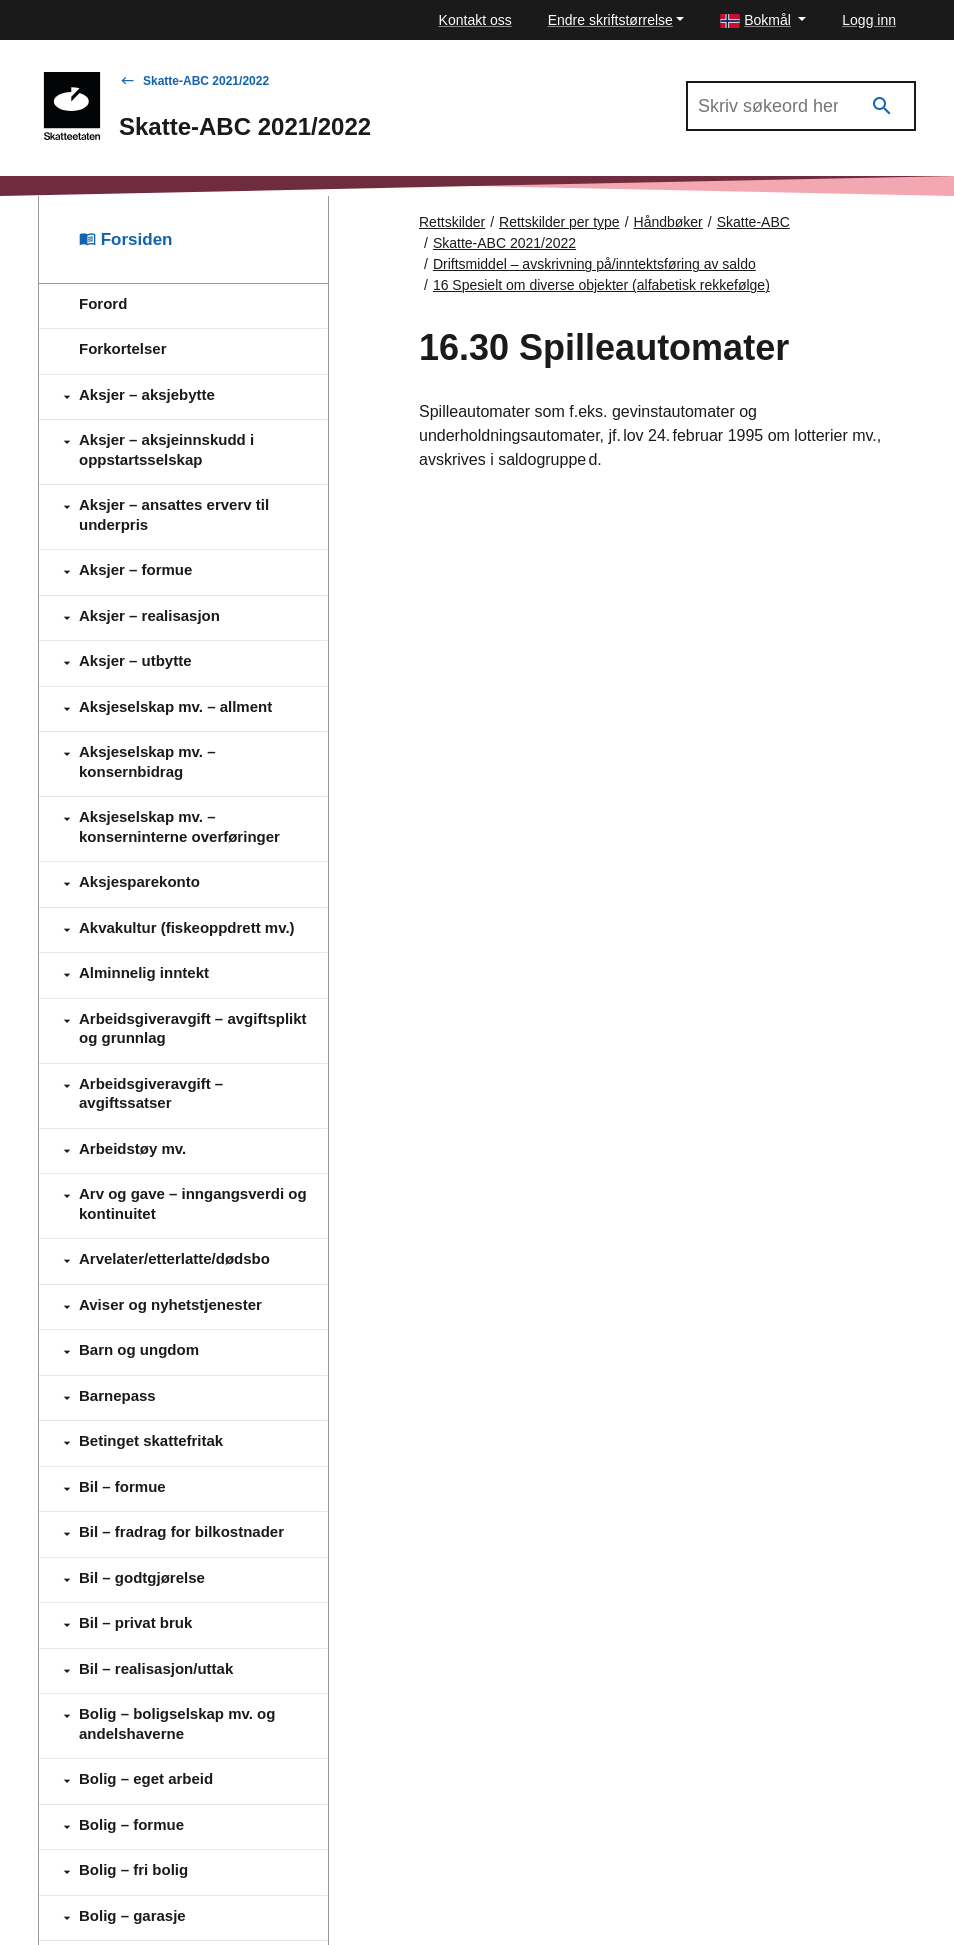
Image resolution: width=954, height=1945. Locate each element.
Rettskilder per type (559, 222)
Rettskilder (452, 222)
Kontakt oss (475, 20)
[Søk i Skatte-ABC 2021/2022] (801, 106)
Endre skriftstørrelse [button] (610, 20)
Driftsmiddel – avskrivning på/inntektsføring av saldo (594, 264)
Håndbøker (668, 222)
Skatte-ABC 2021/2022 (206, 81)
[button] (763, 20)
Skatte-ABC (753, 222)
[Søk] (882, 106)
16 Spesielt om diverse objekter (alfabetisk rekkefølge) (601, 285)
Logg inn (869, 20)
